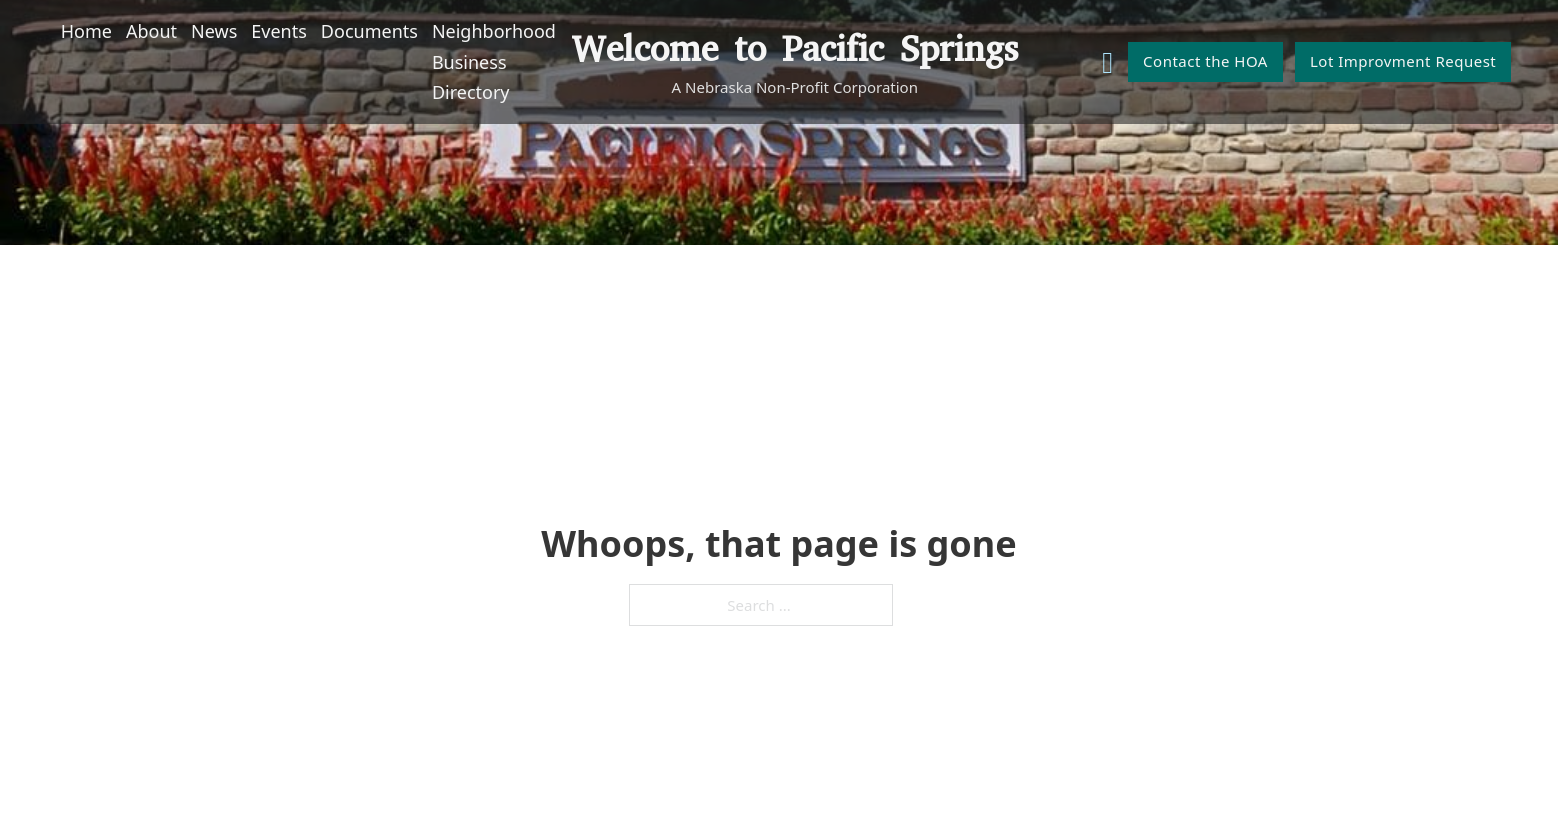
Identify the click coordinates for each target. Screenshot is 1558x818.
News (214, 31)
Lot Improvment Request (1403, 61)
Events (279, 31)
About (151, 31)
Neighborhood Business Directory (494, 61)
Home (86, 31)
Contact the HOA (1205, 61)
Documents (369, 31)
